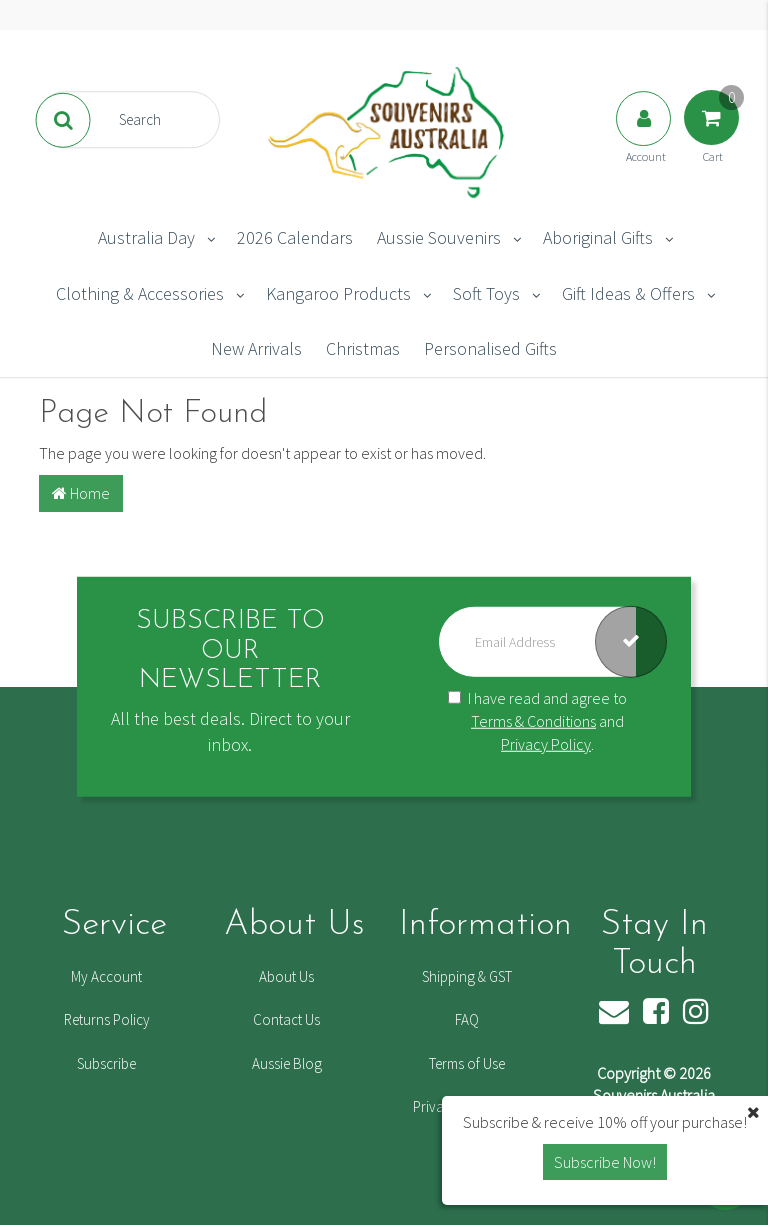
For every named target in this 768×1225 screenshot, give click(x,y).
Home (81, 493)
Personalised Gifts (490, 348)
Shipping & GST (467, 976)
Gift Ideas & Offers (628, 293)
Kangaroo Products (338, 293)
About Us (286, 976)
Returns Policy (107, 1019)
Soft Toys (486, 293)
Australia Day (146, 237)
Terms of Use (467, 1063)
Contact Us (286, 1019)
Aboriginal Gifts (598, 237)
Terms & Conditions (533, 721)
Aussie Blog (287, 1063)
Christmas (363, 348)
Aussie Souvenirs (439, 237)
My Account (106, 976)
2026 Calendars (295, 237)
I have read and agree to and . (537, 721)
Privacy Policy (546, 743)
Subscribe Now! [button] (605, 1162)
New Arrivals (256, 348)
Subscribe (106, 1063)
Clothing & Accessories (140, 293)
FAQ (467, 1019)
